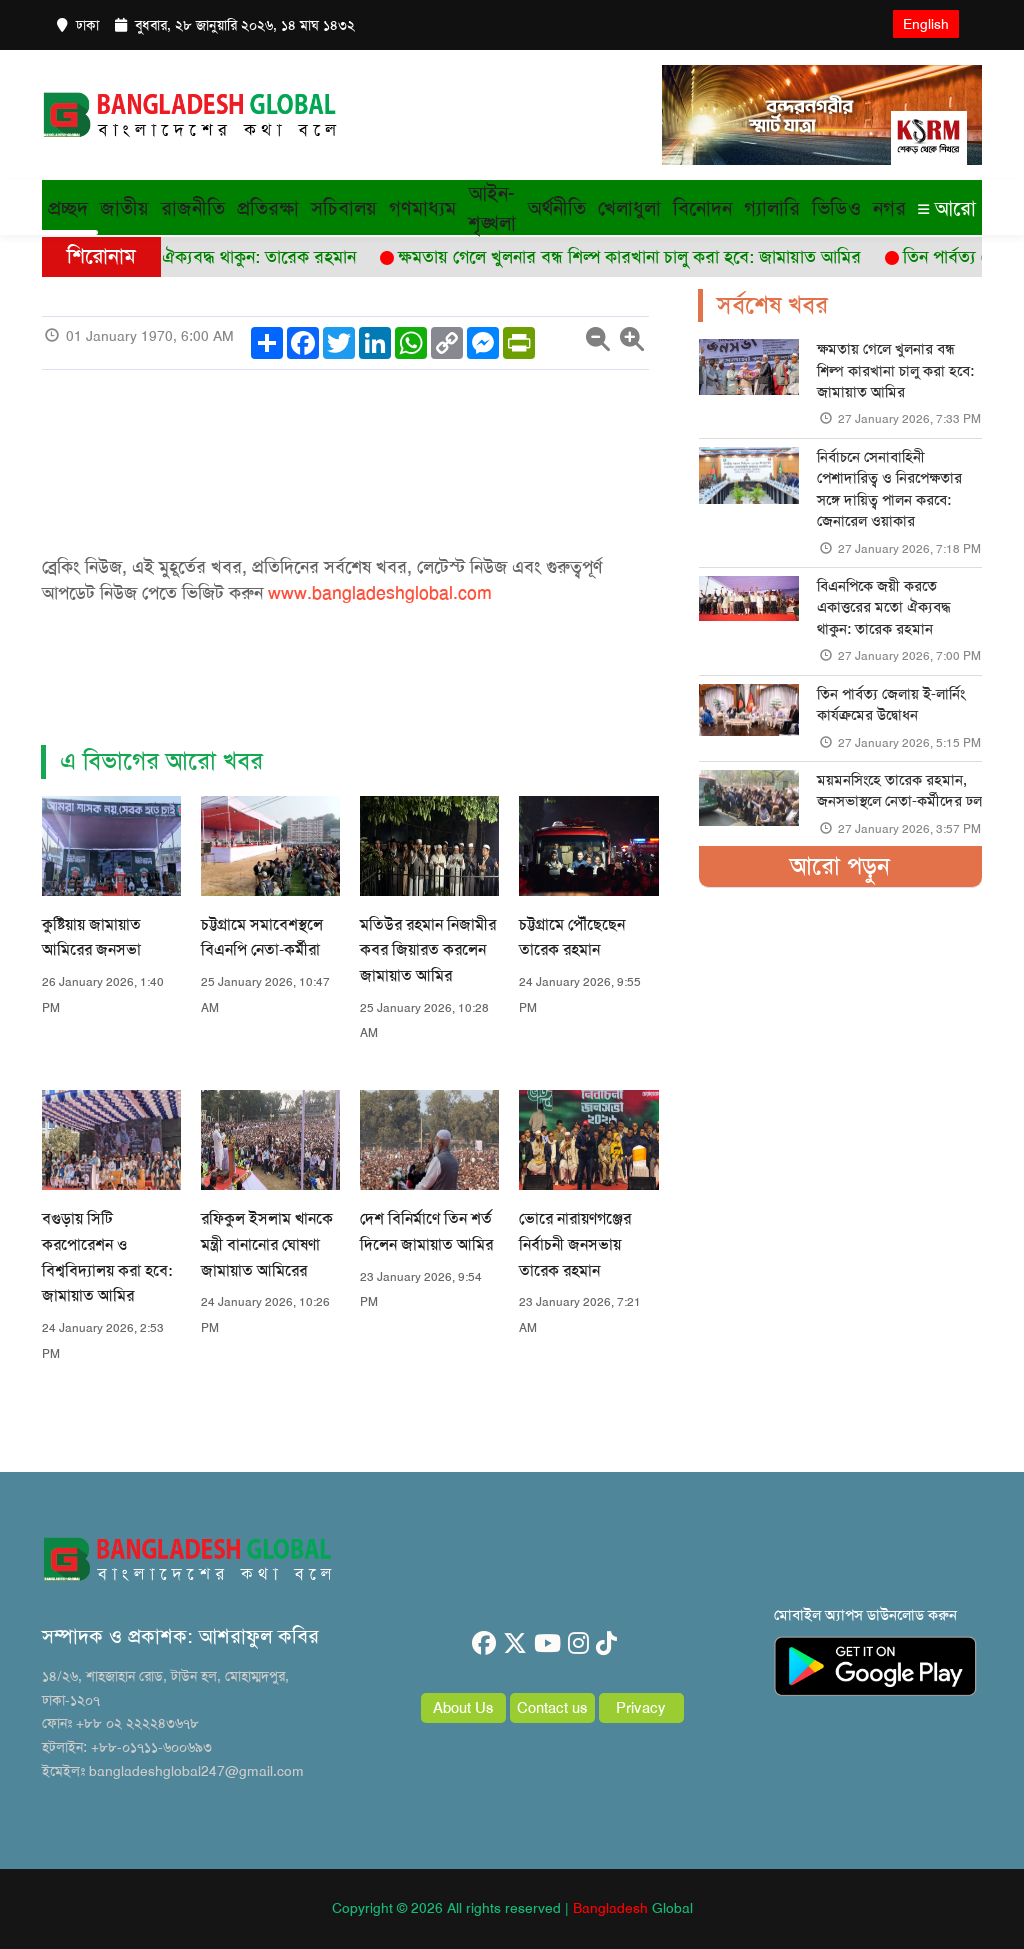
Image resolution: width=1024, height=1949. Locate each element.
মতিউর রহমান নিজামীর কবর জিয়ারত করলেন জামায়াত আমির (428, 950)
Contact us (552, 1708)
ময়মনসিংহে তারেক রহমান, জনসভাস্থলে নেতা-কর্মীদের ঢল (899, 790)
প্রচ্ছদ (68, 208)
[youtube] (547, 1644)
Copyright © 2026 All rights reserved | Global (512, 1908)
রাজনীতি (193, 208)
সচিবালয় (344, 208)
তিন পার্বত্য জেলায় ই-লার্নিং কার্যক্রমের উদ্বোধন (891, 704)
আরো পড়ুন (840, 866)
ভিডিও (836, 208)
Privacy (641, 1708)
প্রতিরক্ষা (268, 208)
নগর (889, 208)
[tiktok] (606, 1644)
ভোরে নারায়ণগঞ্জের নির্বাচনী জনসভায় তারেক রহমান (575, 1244)
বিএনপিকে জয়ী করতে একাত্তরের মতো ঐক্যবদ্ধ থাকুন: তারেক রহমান (884, 607)
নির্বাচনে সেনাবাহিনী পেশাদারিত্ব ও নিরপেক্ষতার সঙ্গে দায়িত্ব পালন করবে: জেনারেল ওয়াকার (889, 489)
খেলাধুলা (629, 208)
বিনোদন (702, 208)
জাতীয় (124, 208)
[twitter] (515, 1644)
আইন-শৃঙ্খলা (492, 207)
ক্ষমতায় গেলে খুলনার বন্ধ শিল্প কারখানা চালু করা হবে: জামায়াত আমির (895, 370)
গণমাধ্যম (422, 208)
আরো (947, 208)
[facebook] (484, 1644)
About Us (463, 1708)
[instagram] (578, 1644)
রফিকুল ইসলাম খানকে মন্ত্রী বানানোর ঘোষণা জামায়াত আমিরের (267, 1244)
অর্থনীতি (557, 208)
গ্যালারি (772, 208)
